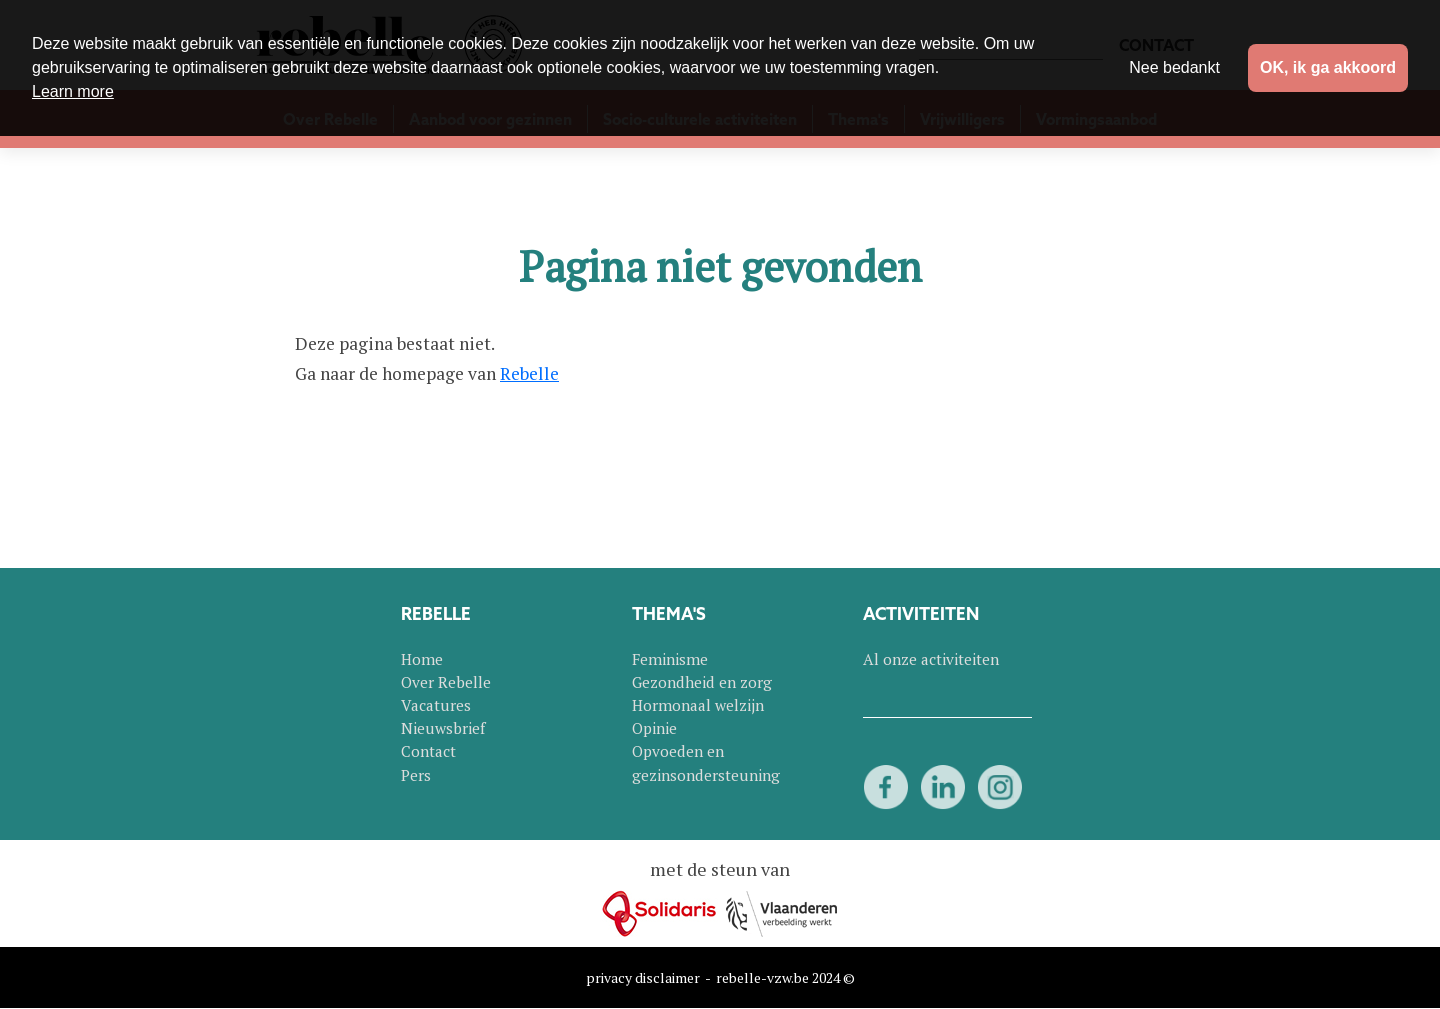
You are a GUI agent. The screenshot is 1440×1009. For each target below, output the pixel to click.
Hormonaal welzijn (698, 705)
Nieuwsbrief (443, 728)
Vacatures (436, 705)
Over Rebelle (446, 682)
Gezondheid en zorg (702, 682)
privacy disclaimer (643, 977)
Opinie (654, 728)
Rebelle (529, 373)
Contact (428, 751)
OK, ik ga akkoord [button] (1328, 67)
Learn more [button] (73, 91)
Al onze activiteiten (931, 659)
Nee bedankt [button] (1174, 67)
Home (422, 659)
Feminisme (670, 659)
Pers (416, 775)
